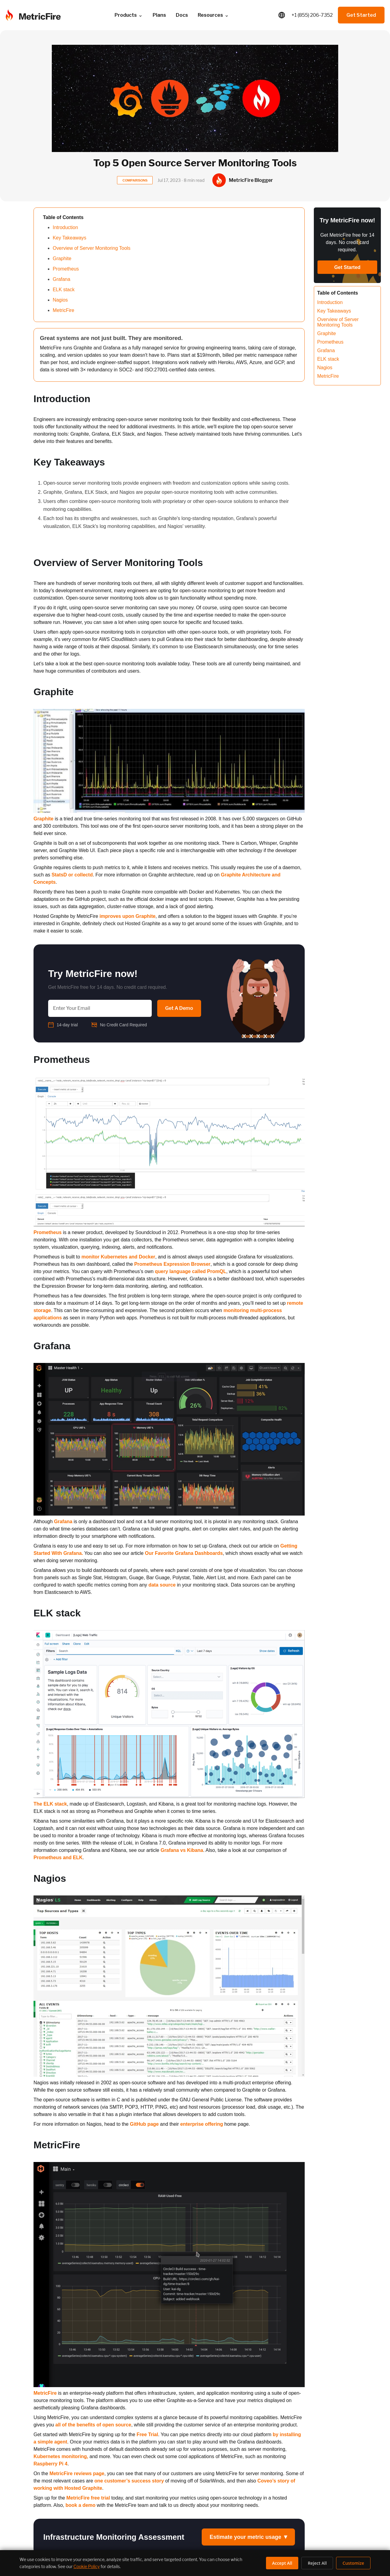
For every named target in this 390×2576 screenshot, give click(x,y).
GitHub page (144, 2124)
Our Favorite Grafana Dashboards (184, 1553)
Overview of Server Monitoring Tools (91, 248)
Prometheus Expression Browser (172, 1264)
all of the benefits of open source (93, 2424)
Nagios (60, 300)
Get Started (361, 15)
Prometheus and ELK (58, 1857)
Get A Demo (179, 1008)
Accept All (282, 2563)
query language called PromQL (190, 1271)
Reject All (317, 2563)
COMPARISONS (134, 180)
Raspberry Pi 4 (50, 2463)
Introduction (65, 227)
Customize (353, 2563)
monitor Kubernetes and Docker (118, 1256)
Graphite (62, 258)
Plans (159, 15)
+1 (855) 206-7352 (312, 15)
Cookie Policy (86, 2566)
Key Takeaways (69, 237)
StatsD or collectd (72, 874)
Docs (182, 15)
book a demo (80, 2505)
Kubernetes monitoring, (61, 2456)
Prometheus (66, 268)
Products (129, 15)
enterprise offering (201, 2124)
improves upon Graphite (127, 916)
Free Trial (147, 2434)
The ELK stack (50, 1803)
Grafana (61, 279)
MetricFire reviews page (76, 2473)
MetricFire (63, 310)
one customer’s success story (129, 2480)
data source (162, 1584)
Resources (213, 15)
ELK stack (64, 289)
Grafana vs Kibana (182, 1850)
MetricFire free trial (88, 2497)
